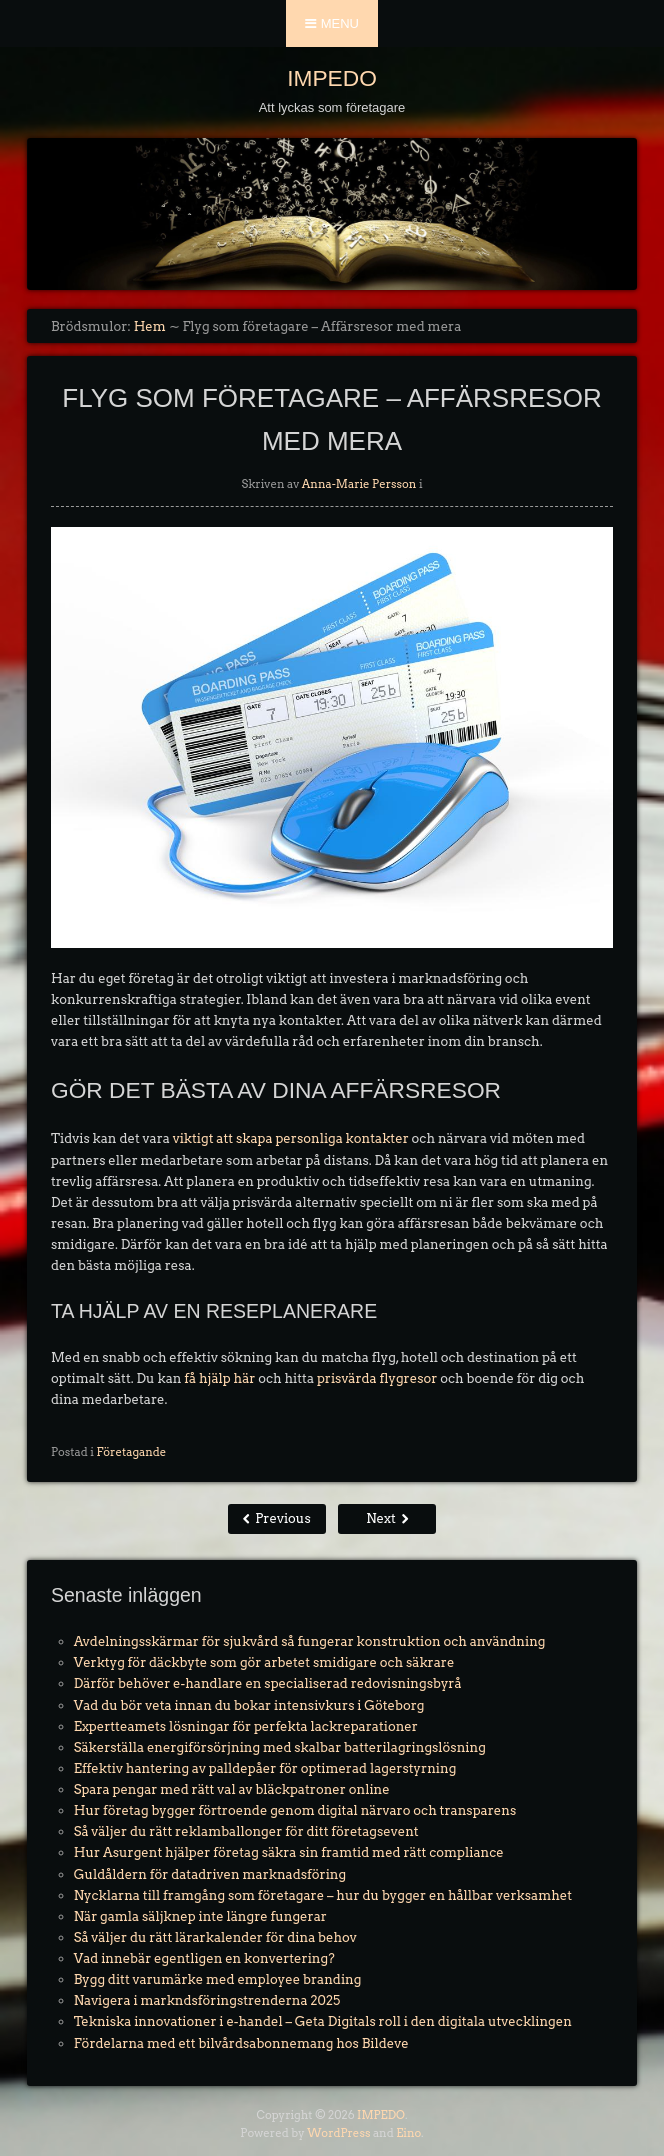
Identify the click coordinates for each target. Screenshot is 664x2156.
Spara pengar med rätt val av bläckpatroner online (232, 1789)
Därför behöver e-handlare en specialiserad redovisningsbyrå (268, 1683)
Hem (150, 326)
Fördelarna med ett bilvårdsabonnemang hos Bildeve (241, 2043)
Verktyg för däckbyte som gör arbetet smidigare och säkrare (264, 1662)
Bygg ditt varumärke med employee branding (218, 1979)
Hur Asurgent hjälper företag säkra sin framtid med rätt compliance (289, 1852)
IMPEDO (332, 78)
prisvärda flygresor (377, 1378)
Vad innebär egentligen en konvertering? (204, 1958)
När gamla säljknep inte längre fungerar (200, 1916)
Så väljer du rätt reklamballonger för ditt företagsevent (246, 1831)
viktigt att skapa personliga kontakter (291, 1138)
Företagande (131, 1452)
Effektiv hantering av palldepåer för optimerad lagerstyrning (265, 1768)
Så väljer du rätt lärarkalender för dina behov (215, 1937)
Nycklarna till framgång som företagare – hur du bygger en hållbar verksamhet (323, 1895)
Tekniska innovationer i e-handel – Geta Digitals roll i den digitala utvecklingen (323, 2021)
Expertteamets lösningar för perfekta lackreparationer (246, 1726)
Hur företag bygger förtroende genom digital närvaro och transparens (295, 1810)
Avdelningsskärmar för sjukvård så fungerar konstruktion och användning (310, 1641)
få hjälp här (219, 1378)
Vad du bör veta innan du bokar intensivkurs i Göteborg (249, 1705)
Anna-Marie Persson (359, 484)
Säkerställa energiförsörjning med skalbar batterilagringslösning (280, 1747)
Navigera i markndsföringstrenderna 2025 (207, 2000)
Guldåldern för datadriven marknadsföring (210, 1874)
